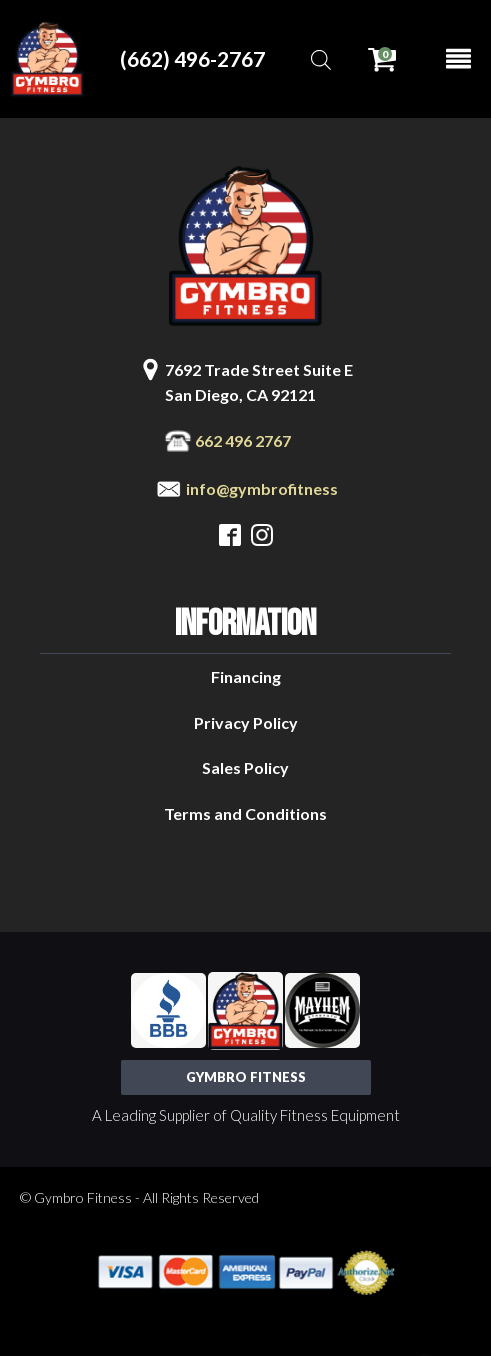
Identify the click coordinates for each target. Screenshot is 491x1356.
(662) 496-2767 (192, 58)
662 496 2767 (243, 440)
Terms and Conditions (245, 813)
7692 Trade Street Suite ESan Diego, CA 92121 (259, 382)
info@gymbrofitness (262, 488)
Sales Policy (245, 767)
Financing (246, 676)
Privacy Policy (246, 722)
